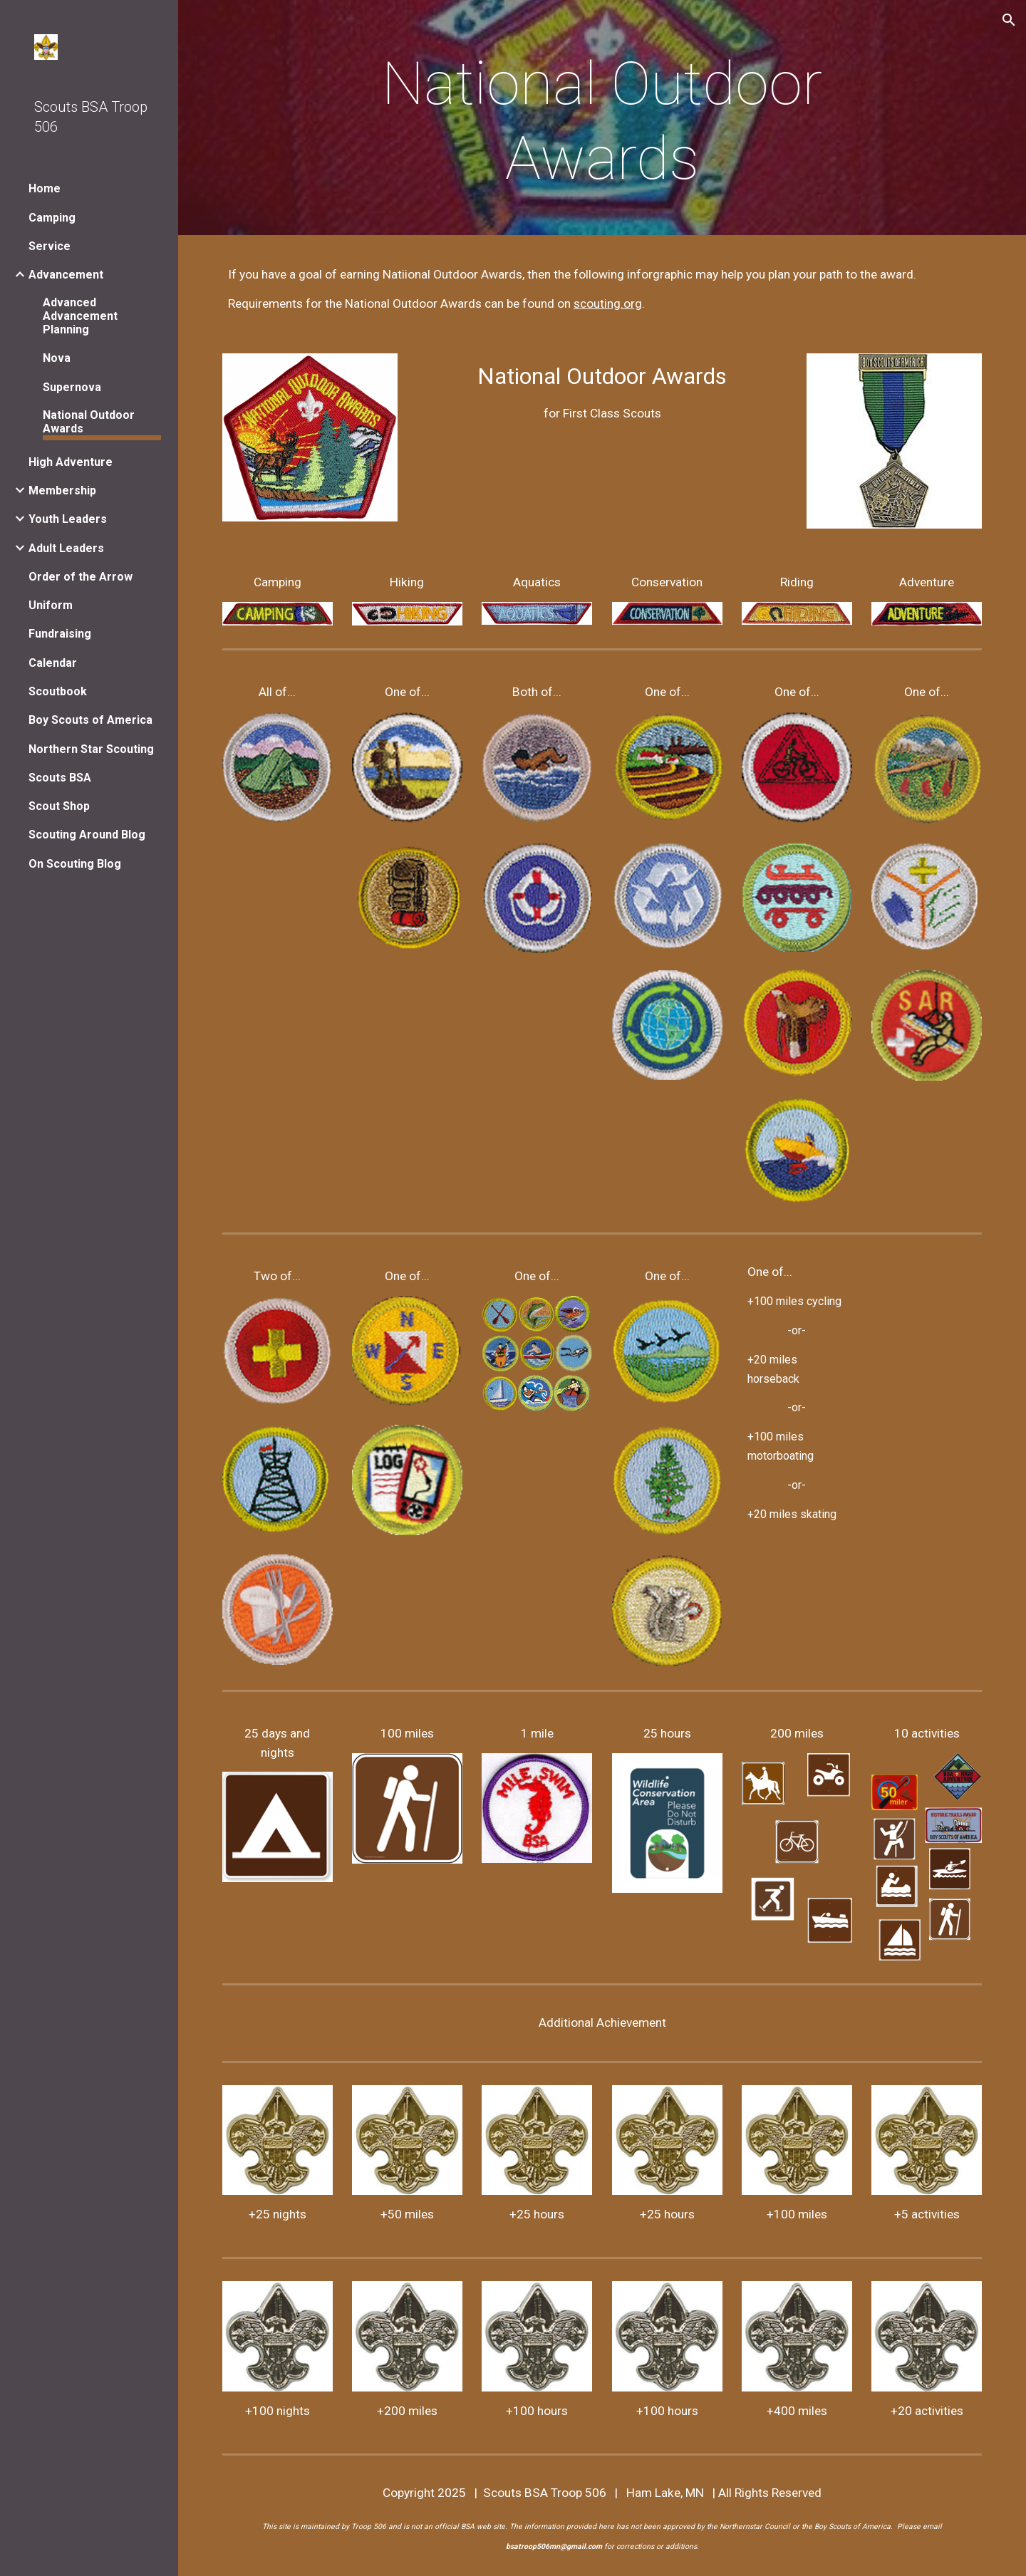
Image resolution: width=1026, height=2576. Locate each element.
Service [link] (49, 246)
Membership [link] (62, 490)
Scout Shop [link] (59, 806)
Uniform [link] (50, 605)
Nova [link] (57, 358)
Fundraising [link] (59, 633)
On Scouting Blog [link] (74, 864)
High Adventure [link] (70, 462)
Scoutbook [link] (57, 691)
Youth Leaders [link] (67, 519)
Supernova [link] (72, 387)
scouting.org (608, 303)
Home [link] (44, 188)
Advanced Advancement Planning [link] (80, 316)
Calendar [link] (52, 663)
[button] (1009, 20)
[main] (602, 121)
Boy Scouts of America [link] (90, 720)
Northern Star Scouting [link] (91, 749)
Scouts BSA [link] (59, 777)
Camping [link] (52, 217)
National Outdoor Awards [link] (89, 421)
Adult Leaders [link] (66, 548)
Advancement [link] (65, 274)
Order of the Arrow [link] (80, 576)
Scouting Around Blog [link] (86, 834)
